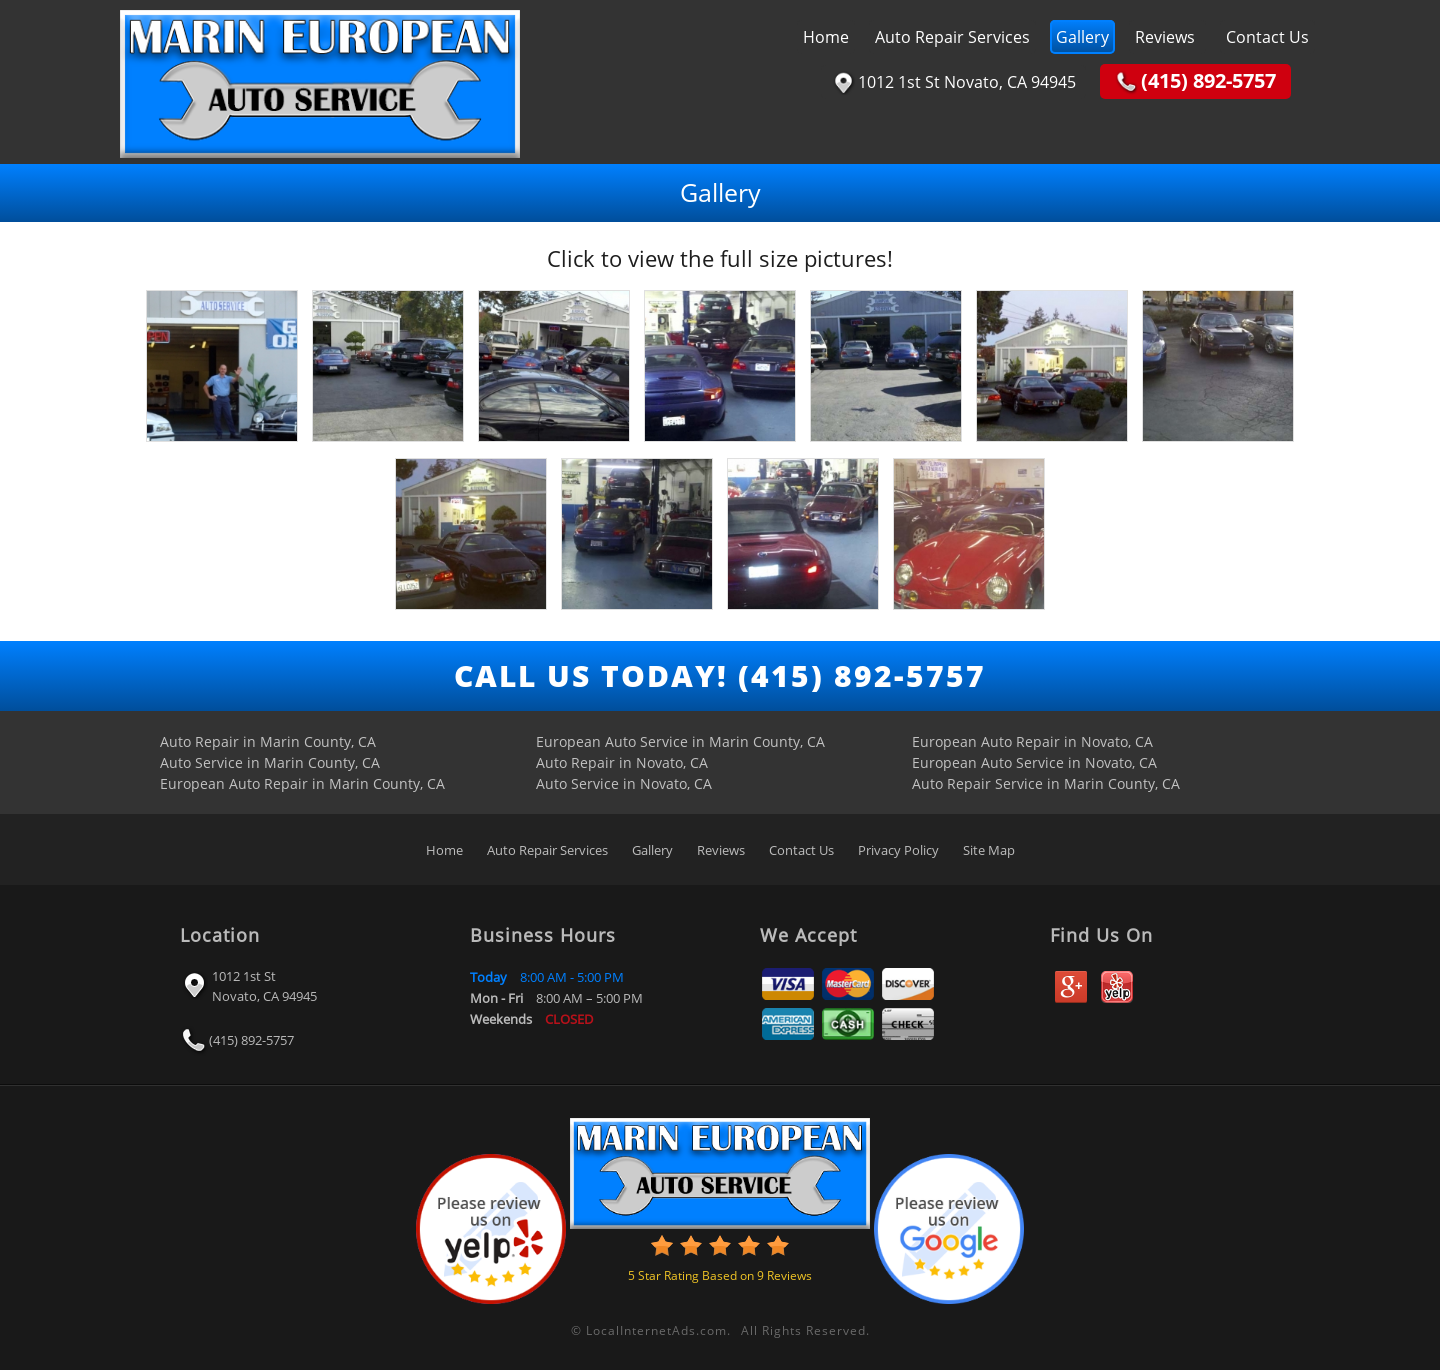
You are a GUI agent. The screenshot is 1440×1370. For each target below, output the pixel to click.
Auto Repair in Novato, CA (622, 762)
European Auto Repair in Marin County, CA (302, 783)
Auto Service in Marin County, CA (270, 762)
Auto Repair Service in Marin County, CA (1046, 783)
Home (826, 37)
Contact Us (1267, 37)
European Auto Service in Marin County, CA (680, 741)
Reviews (1165, 37)
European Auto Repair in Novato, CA (1032, 741)
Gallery (1082, 37)
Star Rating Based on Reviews (720, 1275)
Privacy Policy (898, 850)
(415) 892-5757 (251, 1039)
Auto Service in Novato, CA (624, 783)
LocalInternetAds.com (656, 1330)
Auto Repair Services (952, 37)
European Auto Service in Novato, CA (1034, 762)
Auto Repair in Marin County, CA (268, 741)
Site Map (989, 850)
